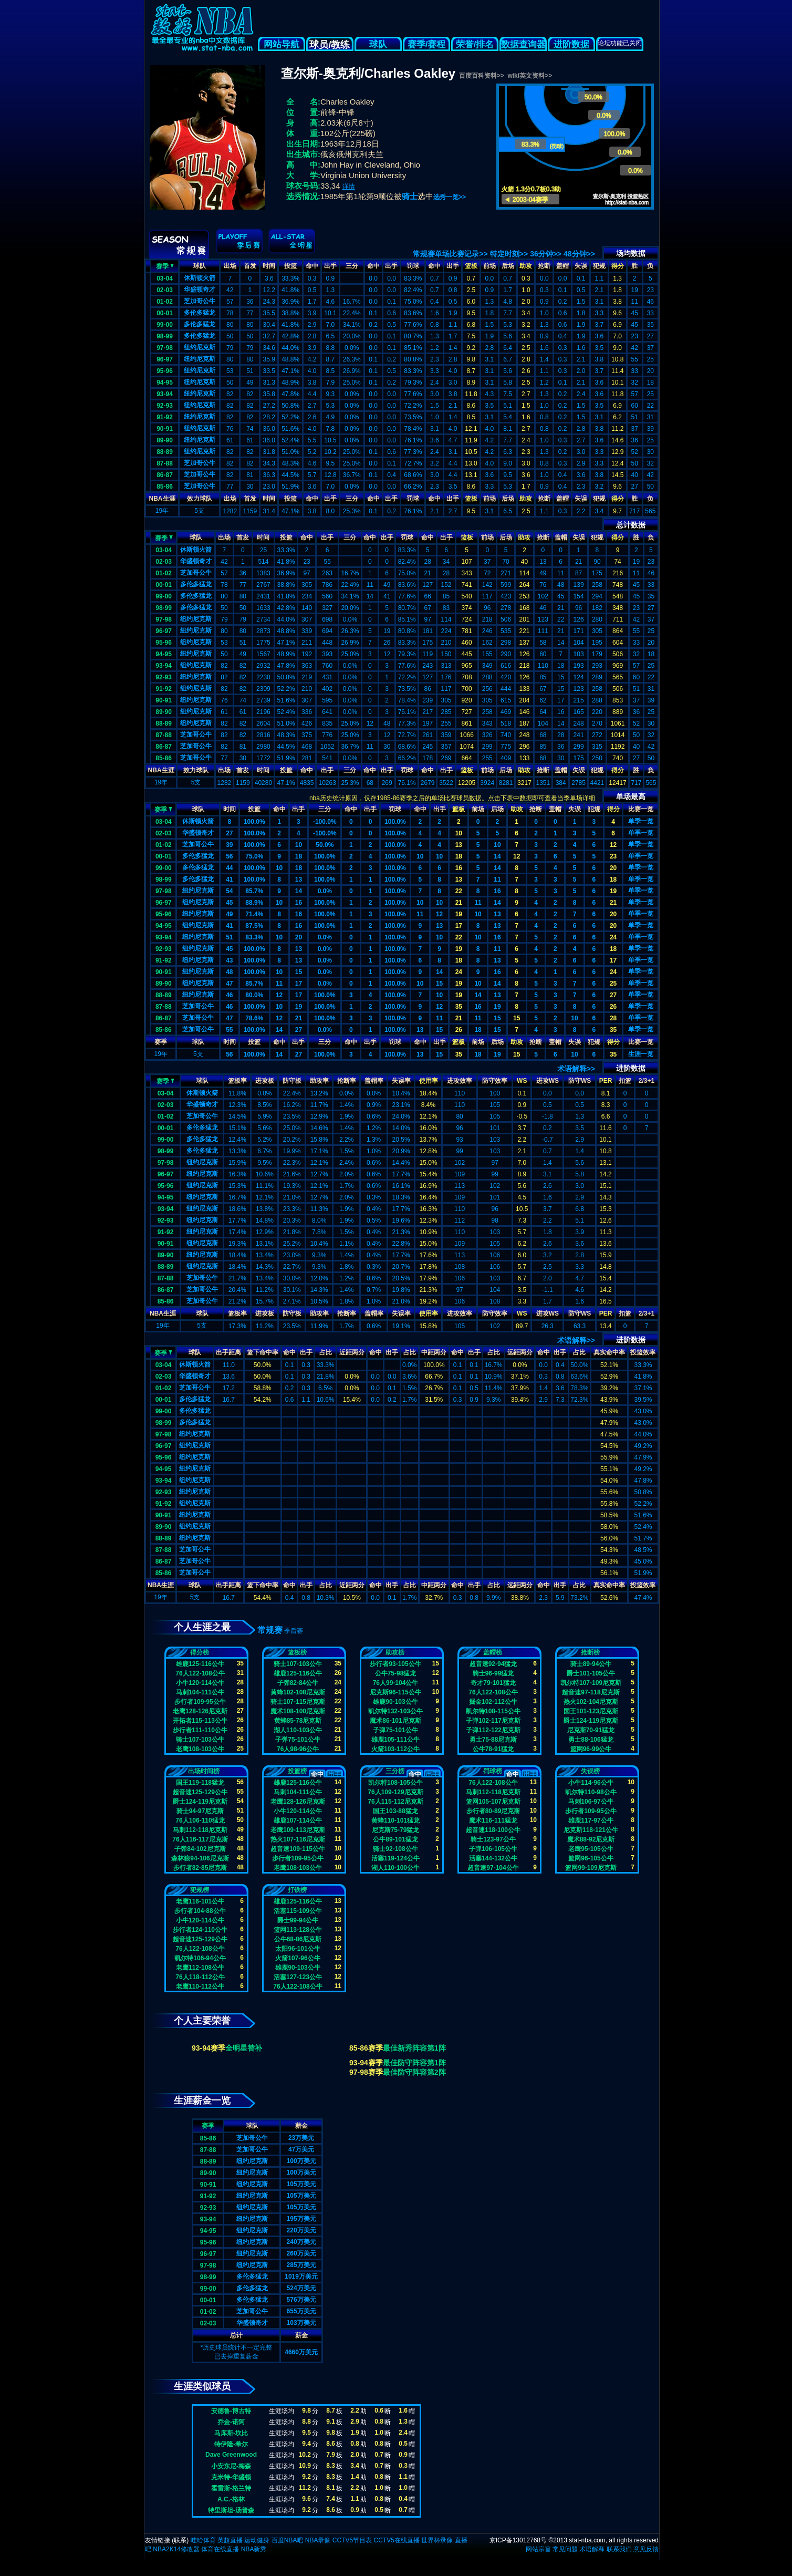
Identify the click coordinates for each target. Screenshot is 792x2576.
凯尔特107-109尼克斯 (590, 1683)
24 (613, 937)
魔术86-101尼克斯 (395, 1720)
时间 (269, 266)
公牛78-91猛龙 (493, 1749)
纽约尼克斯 (199, 347)
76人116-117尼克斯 (199, 1839)
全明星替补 (243, 2048)
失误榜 (590, 1771)
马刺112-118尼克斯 (200, 1830)
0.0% (325, 891)
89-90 (165, 440)
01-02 (165, 301)
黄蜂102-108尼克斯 (297, 1692)
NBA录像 (318, 2540)
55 (229, 1029)
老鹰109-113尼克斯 (297, 1830)
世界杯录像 (437, 2540)
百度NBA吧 (288, 2540)
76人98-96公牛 (298, 1749)
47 (229, 983)
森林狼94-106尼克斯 (199, 1858)
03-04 (165, 278)
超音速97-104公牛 (492, 1867)
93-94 (165, 394)
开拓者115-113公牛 (200, 1720)
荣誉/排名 (475, 44)
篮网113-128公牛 (298, 1929)
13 (458, 845)
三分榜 (394, 1771)
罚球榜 (492, 1771)
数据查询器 (523, 44)
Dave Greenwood (231, 2454)
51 (229, 937)
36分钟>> (545, 254)
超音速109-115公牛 (297, 1849)
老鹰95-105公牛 (590, 1849)
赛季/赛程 (427, 44)
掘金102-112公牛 (493, 1701)
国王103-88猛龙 (395, 1811)
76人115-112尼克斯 (395, 1801)
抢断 (544, 266)
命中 (312, 266)
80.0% (254, 995)
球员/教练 (329, 44)
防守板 (292, 1080)
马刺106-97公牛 (590, 1801)
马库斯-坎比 (231, 2433)
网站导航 (281, 44)
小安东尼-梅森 (231, 2466)
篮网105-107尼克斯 (493, 1801)
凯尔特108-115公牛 (493, 1711)
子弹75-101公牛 (297, 1739)
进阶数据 (571, 44)
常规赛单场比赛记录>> (450, 254)
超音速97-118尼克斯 (590, 1692)
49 (229, 914)
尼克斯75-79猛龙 (396, 1830)
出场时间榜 (204, 1771)
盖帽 (562, 266)
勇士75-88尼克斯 (493, 1739)
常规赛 (270, 1630)
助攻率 (319, 1080)
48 (229, 972)
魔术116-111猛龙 (493, 1820)
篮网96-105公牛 (590, 1858)
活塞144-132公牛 (493, 1858)
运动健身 (256, 2540)
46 (229, 995)
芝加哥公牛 (199, 301)
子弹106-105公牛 (493, 1849)
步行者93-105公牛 (395, 1664)
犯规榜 (199, 1890)
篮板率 (237, 1080)
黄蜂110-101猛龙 (395, 1820)
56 (229, 856)
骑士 (410, 196)
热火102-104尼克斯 (591, 1701)
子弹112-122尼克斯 (493, 1730)
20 (613, 868)
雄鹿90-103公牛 (395, 1701)
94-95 (165, 382)
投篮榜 (297, 1771)
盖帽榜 (492, 1652)
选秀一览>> (449, 197)
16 (458, 868)
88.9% (254, 902)
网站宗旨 (538, 2549)
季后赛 (293, 1630)
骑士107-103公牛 (200, 1739)
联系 (180, 2540)
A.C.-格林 (231, 2499)
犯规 (599, 266)
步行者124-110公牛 (200, 1929)
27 (229, 833)
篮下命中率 (262, 1352)
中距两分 (433, 1352)
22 (458, 891)
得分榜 (199, 1652)
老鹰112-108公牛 (200, 1967)
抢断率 (346, 1080)
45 (229, 902)
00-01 (165, 313)
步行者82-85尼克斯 (200, 1867)
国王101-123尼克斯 (591, 1711)
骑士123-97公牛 (493, 1839)
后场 (508, 266)
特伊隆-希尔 (231, 2444)
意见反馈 (646, 2549)
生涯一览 (640, 1054)
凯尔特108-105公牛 (395, 1782)
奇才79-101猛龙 (493, 1683)
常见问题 (565, 2549)
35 (458, 1006)
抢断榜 (590, 1652)
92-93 (165, 405)
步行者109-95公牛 (199, 1701)
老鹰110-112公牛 (200, 1986)
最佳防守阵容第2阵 (414, 2072)
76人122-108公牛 (199, 1673)
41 (229, 879)
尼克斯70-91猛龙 (591, 1730)
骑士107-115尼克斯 (297, 1701)
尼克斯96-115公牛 (395, 1692)
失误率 (401, 1080)
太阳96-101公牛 (297, 1948)
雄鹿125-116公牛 (200, 1664)
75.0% (254, 856)
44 (229, 868)
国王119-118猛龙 (200, 1782)
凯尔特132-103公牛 (395, 1711)
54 (229, 891)
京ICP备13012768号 (518, 2540)
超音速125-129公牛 (200, 1792)
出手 (330, 266)
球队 (378, 44)
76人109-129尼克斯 (395, 1792)
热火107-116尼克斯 (297, 1839)
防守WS (579, 1080)
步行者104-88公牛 (199, 1911)
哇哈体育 (203, 2540)
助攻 (525, 266)
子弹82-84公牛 (298, 1683)
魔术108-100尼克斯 (297, 1711)
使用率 (428, 1080)
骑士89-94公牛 (591, 1664)
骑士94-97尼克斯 (200, 1811)
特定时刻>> (509, 254)
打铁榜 (297, 1890)
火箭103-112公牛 (395, 1749)
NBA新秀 (254, 2549)
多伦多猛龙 (199, 312)
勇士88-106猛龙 (590, 1739)
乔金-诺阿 (231, 2422)
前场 (489, 266)
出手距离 (228, 1352)
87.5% (254, 925)
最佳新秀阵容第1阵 (414, 2048)
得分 (617, 266)
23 (613, 856)
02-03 (165, 290)
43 (229, 960)
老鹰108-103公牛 (200, 1749)
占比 (325, 1352)
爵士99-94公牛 (298, 1920)
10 (458, 833)
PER (605, 1080)
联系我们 (619, 2549)
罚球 (413, 266)
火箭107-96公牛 (297, 1958)
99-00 (165, 324)
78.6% (254, 1018)
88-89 (165, 452)
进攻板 (264, 1080)
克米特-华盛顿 (231, 2477)
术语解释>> (576, 1068)
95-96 (165, 371)
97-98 (165, 347)
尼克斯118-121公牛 (591, 1830)
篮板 (471, 266)
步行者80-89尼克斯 (493, 1811)
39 (229, 845)
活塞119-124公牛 (395, 1858)
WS (522, 1080)
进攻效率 (459, 1080)
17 (458, 925)
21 (458, 902)
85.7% (254, 891)
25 (613, 983)
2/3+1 (646, 1080)
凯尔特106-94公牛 (199, 1958)
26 (613, 1006)
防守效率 (494, 1080)
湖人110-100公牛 (395, 1867)
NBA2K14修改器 (176, 2549)
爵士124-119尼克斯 (591, 1720)
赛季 (165, 265)
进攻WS (547, 1080)
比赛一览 (640, 809)
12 (613, 845)
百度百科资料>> (481, 75)
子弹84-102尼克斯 (199, 1849)
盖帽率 (373, 1080)
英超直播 (230, 2540)
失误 (581, 266)
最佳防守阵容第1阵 (414, 2062)
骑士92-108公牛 (395, 1849)
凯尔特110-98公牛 (590, 1792)
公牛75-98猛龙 (395, 1673)
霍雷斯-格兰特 (231, 2488)
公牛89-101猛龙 (395, 1839)
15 (298, 972)
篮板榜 (297, 1652)
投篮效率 (642, 1352)
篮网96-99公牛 (591, 1749)
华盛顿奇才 (199, 289)
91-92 (165, 417)
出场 (230, 266)
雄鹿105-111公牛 (395, 1739)
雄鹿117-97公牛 (590, 1820)
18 (298, 856)
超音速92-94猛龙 (493, 1664)
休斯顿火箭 (199, 278)
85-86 (165, 486)
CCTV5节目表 (352, 2540)
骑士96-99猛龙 (493, 1673)
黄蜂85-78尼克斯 (298, 1720)
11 (497, 879)
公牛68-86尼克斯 (298, 1939)
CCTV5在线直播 (396, 2540)
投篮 (290, 266)
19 (613, 891)
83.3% (254, 937)
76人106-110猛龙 (199, 1820)
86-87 (165, 475)
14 (497, 856)
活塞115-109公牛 (298, 1911)
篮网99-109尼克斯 (590, 1867)
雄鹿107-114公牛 (298, 1820)
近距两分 (351, 1352)
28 (613, 1018)
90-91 (165, 428)
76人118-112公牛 (199, 1977)
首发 (250, 266)
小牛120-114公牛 (200, 1683)
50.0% (325, 845)
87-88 (165, 463)
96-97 (165, 359)
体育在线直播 (220, 2549)
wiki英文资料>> (529, 75)
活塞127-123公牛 (298, 1977)
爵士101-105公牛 (591, 1673)
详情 (348, 186)
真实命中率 (609, 1352)
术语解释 (592, 2549)
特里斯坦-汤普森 (231, 2510)
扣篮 (625, 1080)
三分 (352, 266)
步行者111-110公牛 (200, 1730)
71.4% (254, 914)
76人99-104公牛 (396, 1683)
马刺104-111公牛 (200, 1692)
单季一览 (640, 821)
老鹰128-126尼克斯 (200, 1711)
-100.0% (325, 821)
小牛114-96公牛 (590, 1782)
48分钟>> (579, 254)
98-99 (165, 336)
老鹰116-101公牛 (200, 1901)
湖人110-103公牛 (298, 1730)
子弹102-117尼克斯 (493, 1720)
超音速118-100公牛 (493, 1830)
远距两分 (520, 1352)
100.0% (254, 821)
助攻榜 (394, 1652)
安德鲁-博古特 (231, 2411)
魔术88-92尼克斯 (591, 1839)
